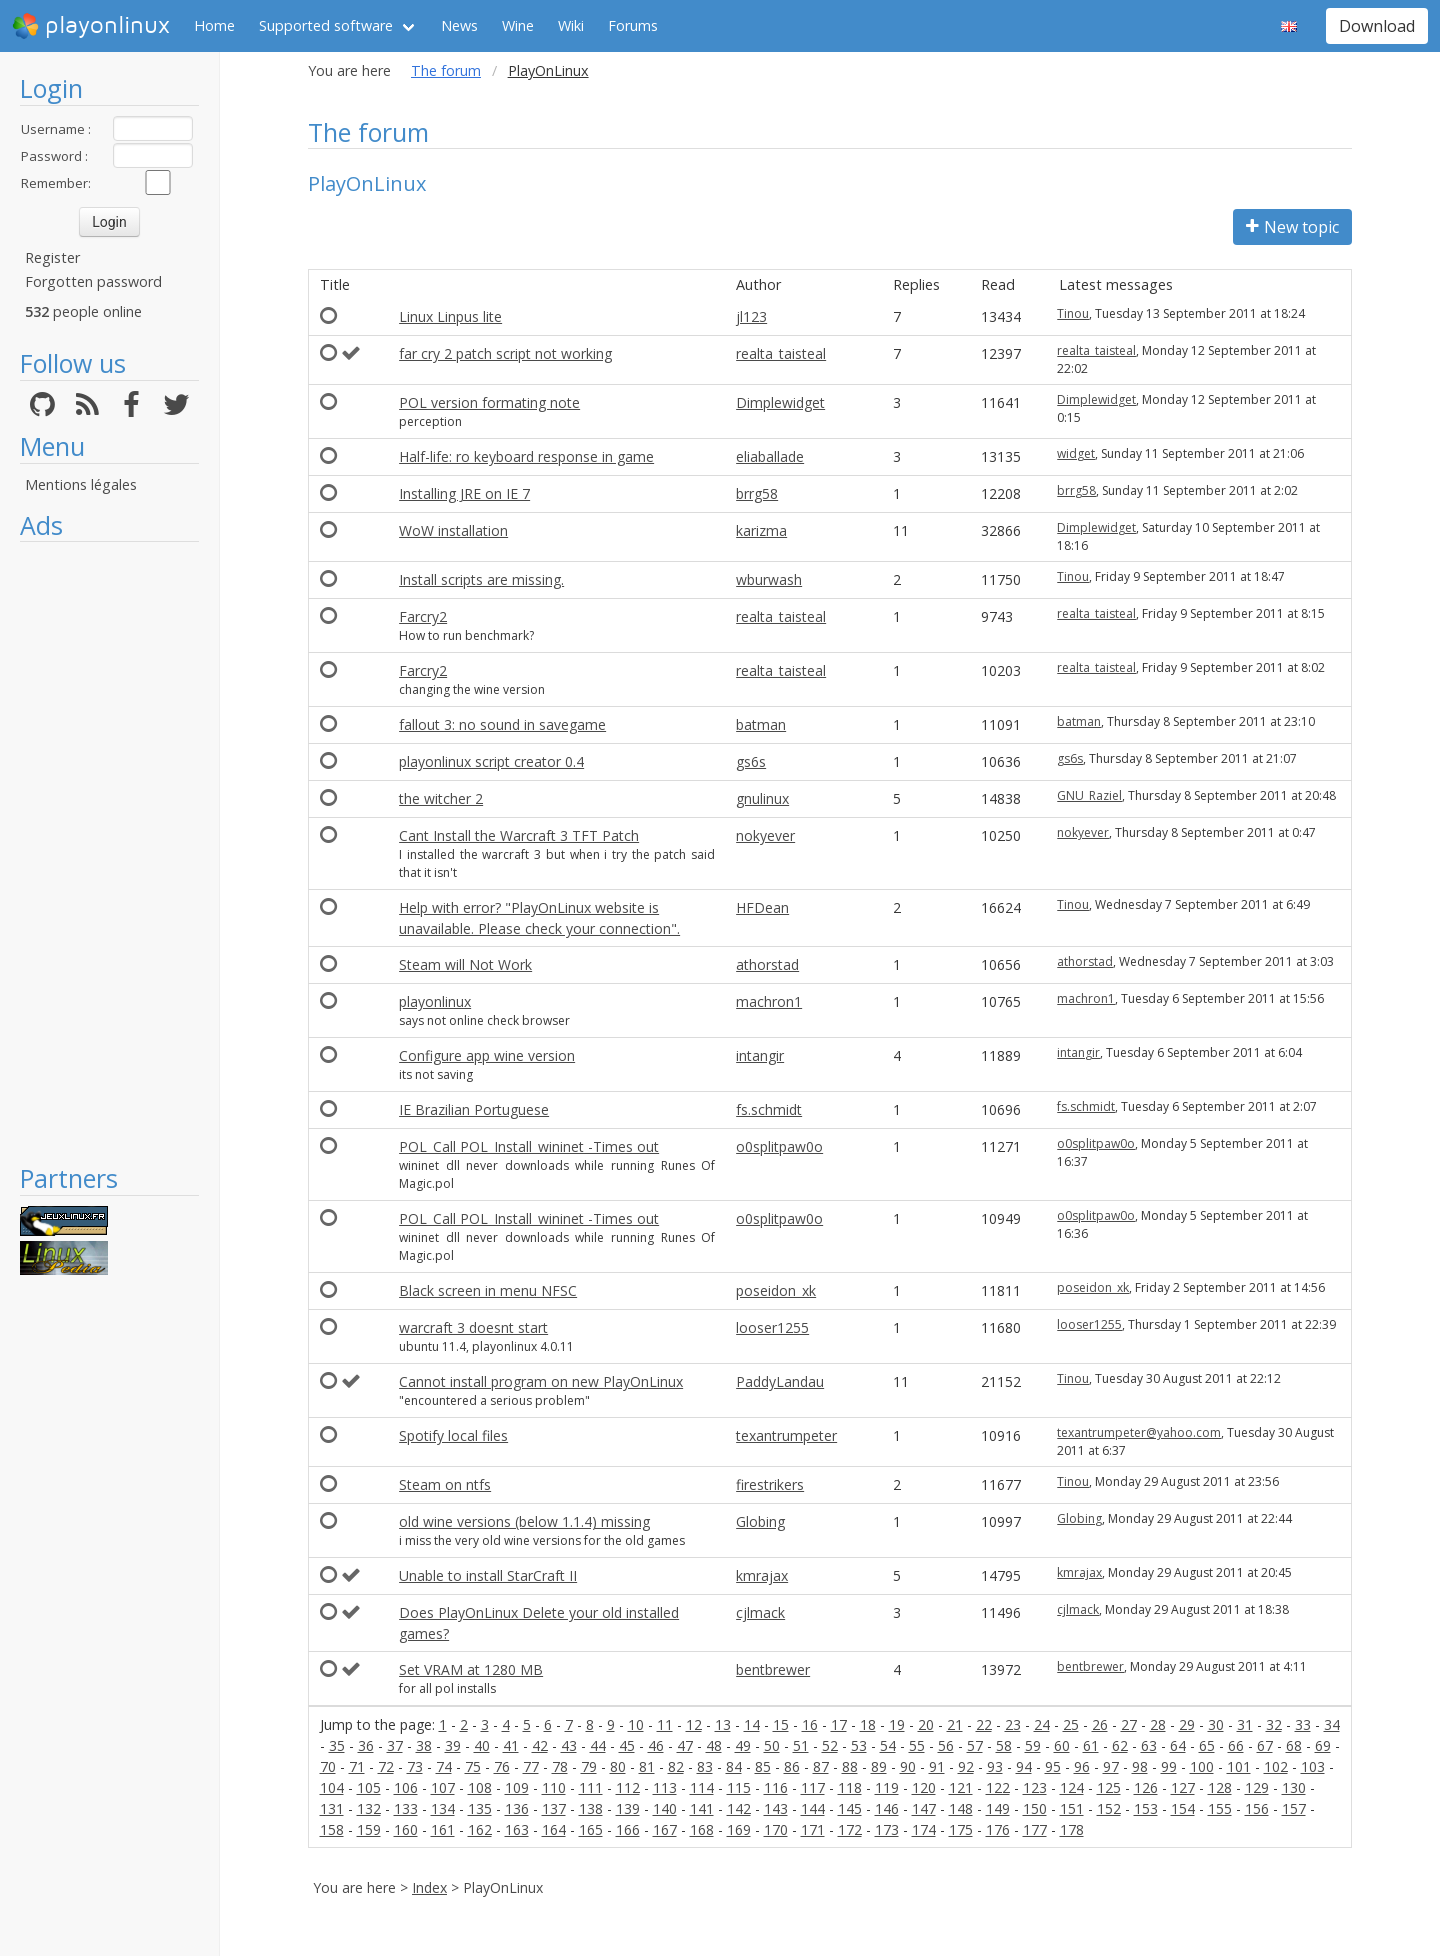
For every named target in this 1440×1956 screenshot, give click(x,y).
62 (1120, 1745)
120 (924, 1787)
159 (369, 1829)
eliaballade (770, 456)
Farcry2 (423, 616)
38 (424, 1745)
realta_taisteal (781, 353)
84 (734, 1766)
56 (946, 1745)
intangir (760, 1055)
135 (480, 1808)
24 (1042, 1724)
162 (480, 1829)
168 (702, 1829)
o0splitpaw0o (779, 1146)
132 (369, 1808)
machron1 (769, 1001)
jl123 (751, 316)
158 (332, 1829)
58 (1004, 1745)
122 (998, 1787)
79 (589, 1766)
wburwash (769, 579)
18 (868, 1724)
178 (1072, 1829)
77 (531, 1766)
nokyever (765, 835)
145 (850, 1808)
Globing (760, 1521)
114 (702, 1787)
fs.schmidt (769, 1109)
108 (480, 1787)
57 (975, 1745)
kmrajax (762, 1575)
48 (714, 1745)
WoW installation (453, 530)
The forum (446, 70)
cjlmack (760, 1612)
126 (1146, 1787)
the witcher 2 (441, 798)
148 (961, 1808)
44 (598, 1745)
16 (810, 1724)
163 (517, 1829)
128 (1220, 1787)
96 (1082, 1766)
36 (366, 1745)
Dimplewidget (780, 402)
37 (395, 1745)
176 (998, 1829)
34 (1332, 1724)
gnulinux (762, 798)
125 (1109, 1787)
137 (554, 1808)
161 (443, 1829)
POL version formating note (489, 402)
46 (656, 1745)
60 (1062, 1745)
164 (554, 1829)
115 (739, 1787)
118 (850, 1787)
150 (1035, 1808)
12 (694, 1724)
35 (337, 1745)
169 (739, 1829)
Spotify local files (453, 1435)
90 (908, 1766)
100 (1202, 1766)
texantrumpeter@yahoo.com (1139, 1432)
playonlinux (91, 26)
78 (560, 1766)
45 (627, 1745)
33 (1303, 1724)
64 (1178, 1745)
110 (554, 1787)
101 (1239, 1766)
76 (502, 1766)
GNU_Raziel (1089, 795)
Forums (633, 25)
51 (801, 1745)
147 (924, 1808)
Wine (518, 25)
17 (839, 1724)
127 (1183, 1787)
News (459, 25)
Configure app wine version (487, 1055)
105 (369, 1787)
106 (406, 1787)
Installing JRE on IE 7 (464, 493)
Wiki (571, 25)
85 (763, 1766)
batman (761, 724)
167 (665, 1829)
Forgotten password (93, 281)
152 (1109, 1808)
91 (937, 1766)
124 (1072, 1787)
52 (830, 1745)
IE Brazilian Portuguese (474, 1109)
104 (332, 1787)
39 (453, 1745)
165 (591, 1829)
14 (752, 1724)
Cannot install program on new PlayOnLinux (541, 1381)
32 (1274, 1724)
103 (1313, 1766)
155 (1220, 1808)
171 (813, 1829)
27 (1129, 1724)
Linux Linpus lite (450, 316)
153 (1146, 1808)
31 (1245, 1724)
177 (1035, 1829)
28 (1158, 1724)
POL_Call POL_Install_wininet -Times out (529, 1146)
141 (702, 1808)
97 (1111, 1766)
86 (792, 1766)
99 (1169, 1766)
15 (781, 1724)
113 (665, 1787)
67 (1265, 1745)
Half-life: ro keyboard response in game (526, 456)
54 (888, 1745)
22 (984, 1724)
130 (1294, 1787)
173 (887, 1829)
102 (1276, 1766)
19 (897, 1724)
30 (1216, 1724)
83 (705, 1766)
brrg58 (757, 493)
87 (821, 1766)
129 (1257, 1787)
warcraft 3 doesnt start (473, 1327)
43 (569, 1745)
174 (924, 1829)
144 (813, 1808)
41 (511, 1745)
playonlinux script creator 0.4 (491, 761)
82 (676, 1766)
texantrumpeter (786, 1435)
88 (850, 1766)
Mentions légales (81, 484)
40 (482, 1745)
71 (357, 1766)
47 (685, 1745)
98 (1140, 1766)
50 (772, 1745)
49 (743, 1745)
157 (1294, 1808)
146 (887, 1808)
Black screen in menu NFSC (488, 1290)
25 (1071, 1724)
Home (214, 25)
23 (1013, 1724)
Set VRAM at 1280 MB (471, 1669)
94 (1024, 1766)
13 (723, 1724)
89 (879, 1766)
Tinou (1073, 313)
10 (636, 1724)
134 (443, 1808)
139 (628, 1808)
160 (406, 1829)
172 (850, 1829)
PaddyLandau (780, 1381)
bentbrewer (773, 1669)
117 (813, 1787)
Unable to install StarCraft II (488, 1575)
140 (665, 1808)
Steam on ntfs (445, 1484)
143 (776, 1808)
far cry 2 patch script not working (505, 353)
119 (887, 1787)
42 (540, 1745)
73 (415, 1766)
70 (328, 1766)
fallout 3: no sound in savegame (502, 724)
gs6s (751, 761)
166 (628, 1829)
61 (1091, 1745)
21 (955, 1724)
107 (443, 1787)
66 (1236, 1745)
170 (776, 1829)
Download (1377, 26)
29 (1187, 1724)
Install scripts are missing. (481, 579)
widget (1076, 453)
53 (859, 1745)
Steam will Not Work (465, 964)
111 (591, 1787)
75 (473, 1766)
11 (665, 1724)
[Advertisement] (109, 852)
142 (739, 1808)
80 (618, 1766)
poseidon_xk (776, 1290)
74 (444, 1766)
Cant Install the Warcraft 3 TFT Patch (519, 835)
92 (966, 1766)
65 (1207, 1745)
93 (995, 1766)
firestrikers (770, 1484)
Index (429, 1887)
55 (917, 1745)
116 (776, 1787)
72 (386, 1766)
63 (1149, 1745)
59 (1033, 1745)
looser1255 (772, 1327)
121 (961, 1787)
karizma (761, 530)
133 (406, 1808)
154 (1183, 1808)
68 (1294, 1745)
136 (517, 1808)
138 (591, 1808)
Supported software (326, 25)
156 (1257, 1808)
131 (332, 1808)
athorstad (767, 964)
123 (1035, 1787)
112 (628, 1787)
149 (998, 1808)
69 (1323, 1745)
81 (647, 1766)
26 (1100, 1724)
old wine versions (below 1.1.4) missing (524, 1521)
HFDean (762, 907)
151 (1072, 1808)
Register (52, 257)
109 (517, 1787)
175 (961, 1829)
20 (926, 1724)
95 (1053, 1766)
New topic (1292, 227)
